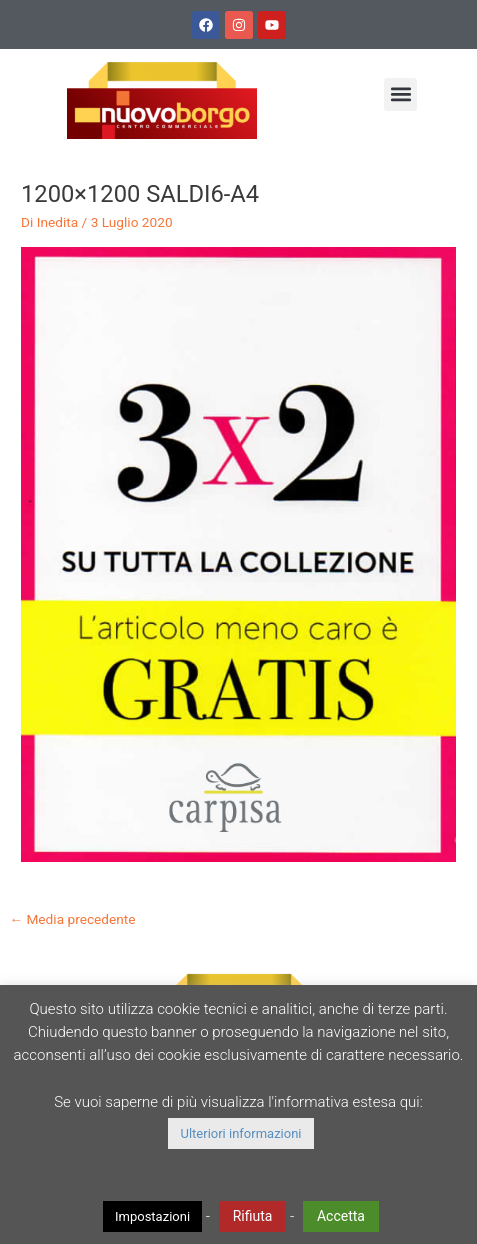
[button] (400, 94)
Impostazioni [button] (152, 1216)
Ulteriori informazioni (240, 1133)
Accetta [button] (341, 1216)
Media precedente (72, 919)
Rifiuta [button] (253, 1216)
